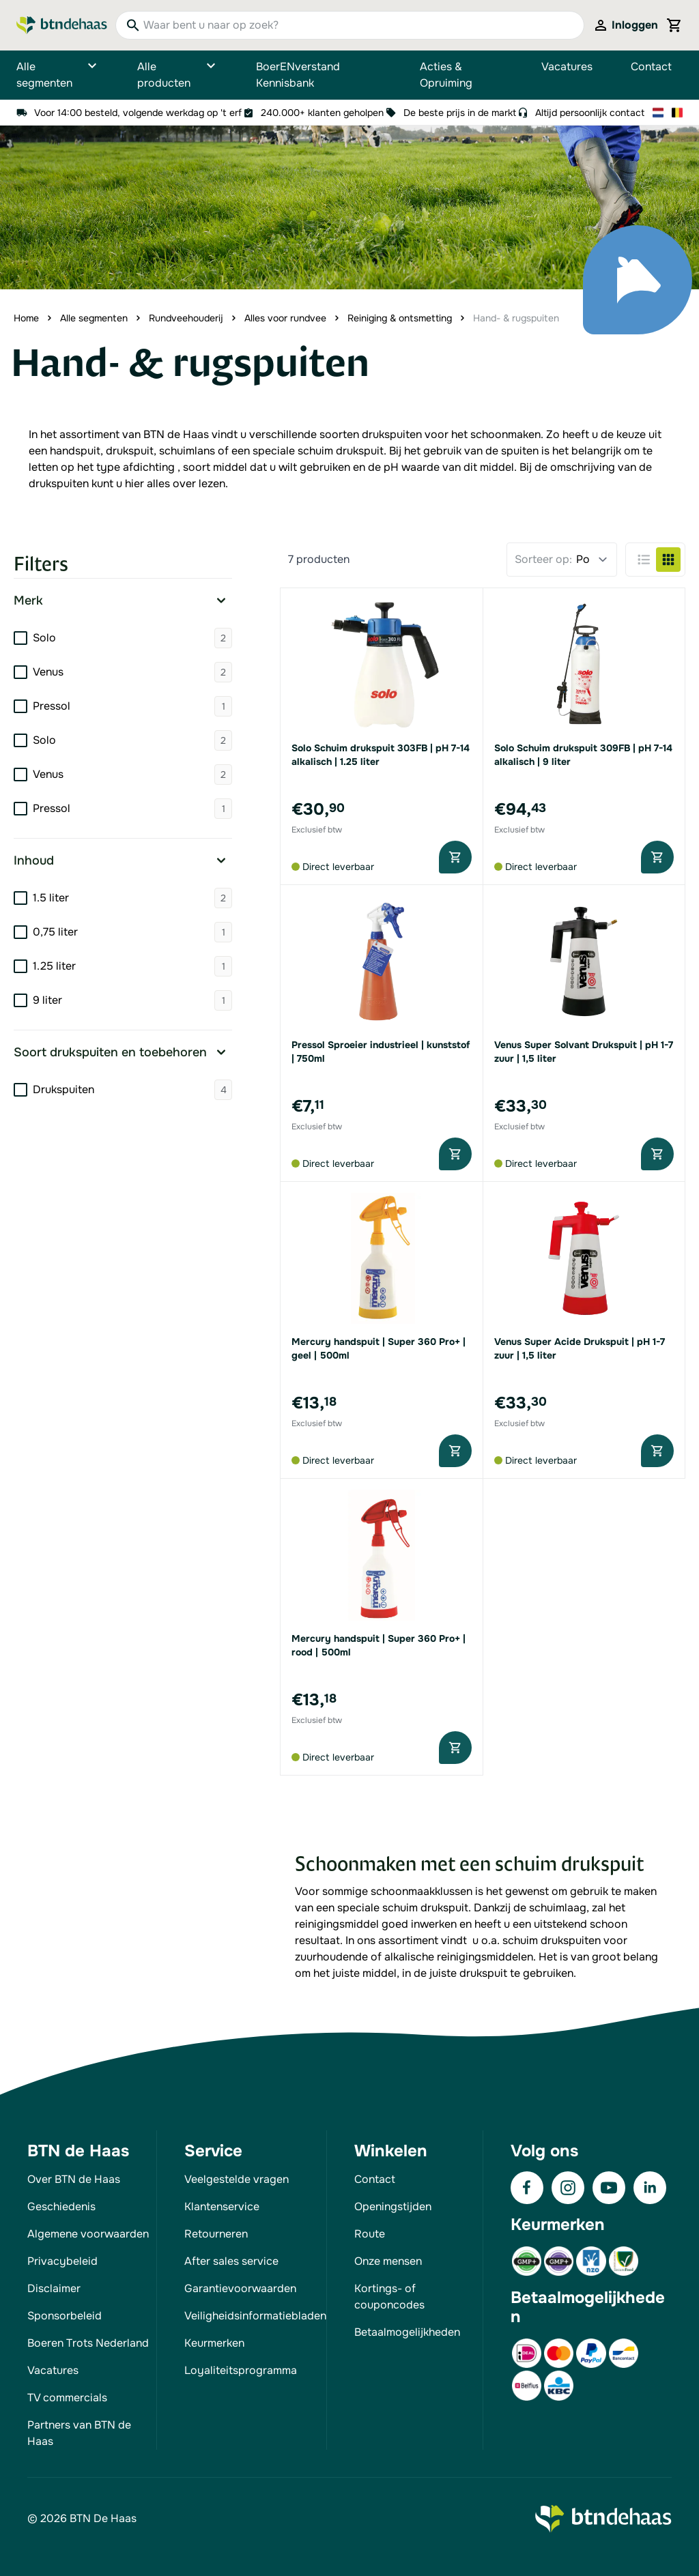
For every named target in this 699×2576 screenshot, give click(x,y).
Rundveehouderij (186, 318)
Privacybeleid (62, 2261)
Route (369, 2234)
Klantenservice (221, 2206)
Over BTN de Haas (73, 2179)
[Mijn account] (625, 25)
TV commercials (67, 2397)
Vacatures (567, 66)
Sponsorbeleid (64, 2316)
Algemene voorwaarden (88, 2234)
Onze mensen (388, 2261)
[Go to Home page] (61, 25)
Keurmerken (214, 2343)
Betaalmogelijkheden (407, 2332)
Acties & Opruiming (446, 74)
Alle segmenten (57, 75)
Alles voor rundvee (285, 318)
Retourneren (216, 2234)
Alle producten (177, 75)
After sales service (231, 2261)
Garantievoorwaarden (240, 2288)
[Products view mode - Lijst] (643, 559)
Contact (651, 66)
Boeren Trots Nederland (88, 2343)
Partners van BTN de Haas (79, 2433)
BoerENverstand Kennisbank (298, 74)
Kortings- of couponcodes (389, 2296)
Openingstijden (392, 2206)
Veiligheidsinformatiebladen (255, 2316)
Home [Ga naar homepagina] (26, 318)
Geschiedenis (61, 2206)
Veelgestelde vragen (236, 2179)
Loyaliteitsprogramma (240, 2370)
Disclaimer (54, 2288)
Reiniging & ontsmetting (399, 318)
